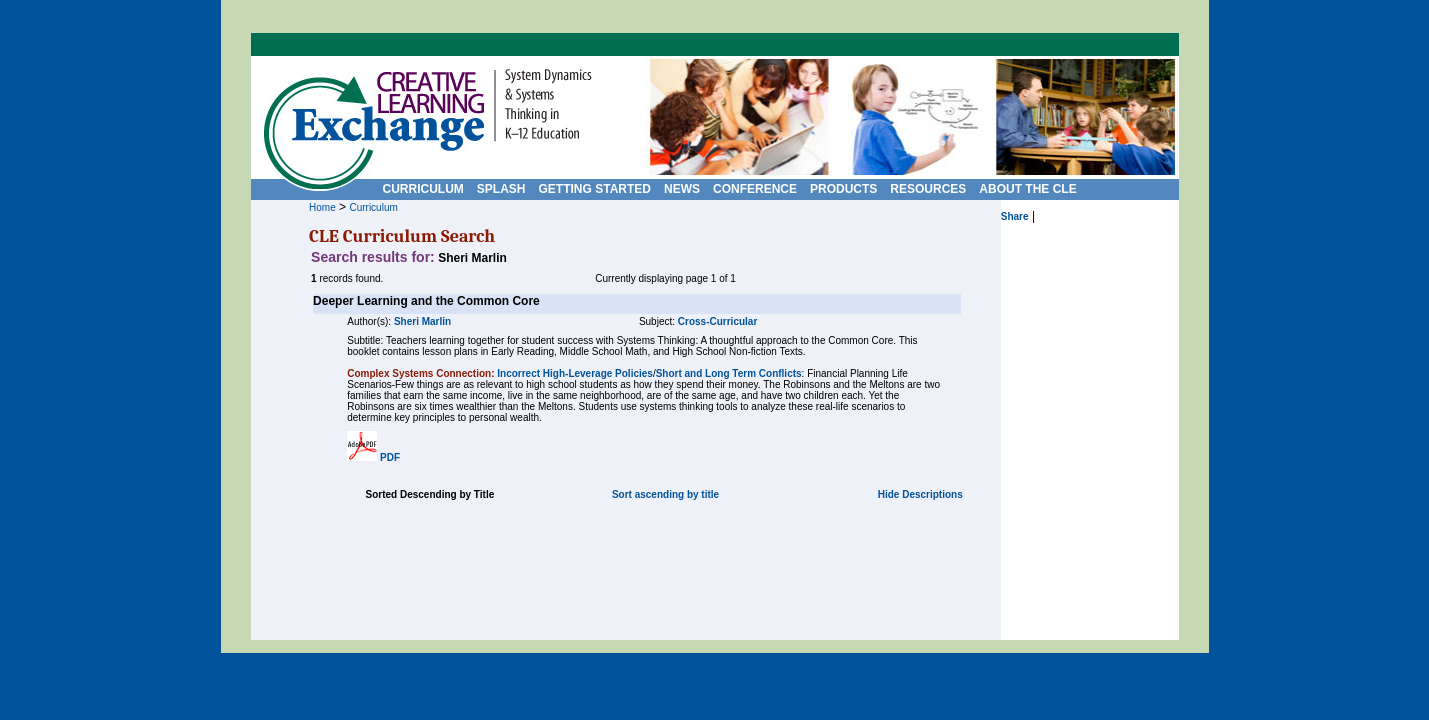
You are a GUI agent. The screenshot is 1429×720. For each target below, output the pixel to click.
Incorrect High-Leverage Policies (575, 373)
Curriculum (373, 207)
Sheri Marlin (422, 321)
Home (322, 207)
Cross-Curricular (717, 321)
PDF (390, 457)
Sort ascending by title (665, 494)
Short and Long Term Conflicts (729, 373)
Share (1015, 216)
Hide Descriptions (920, 494)
